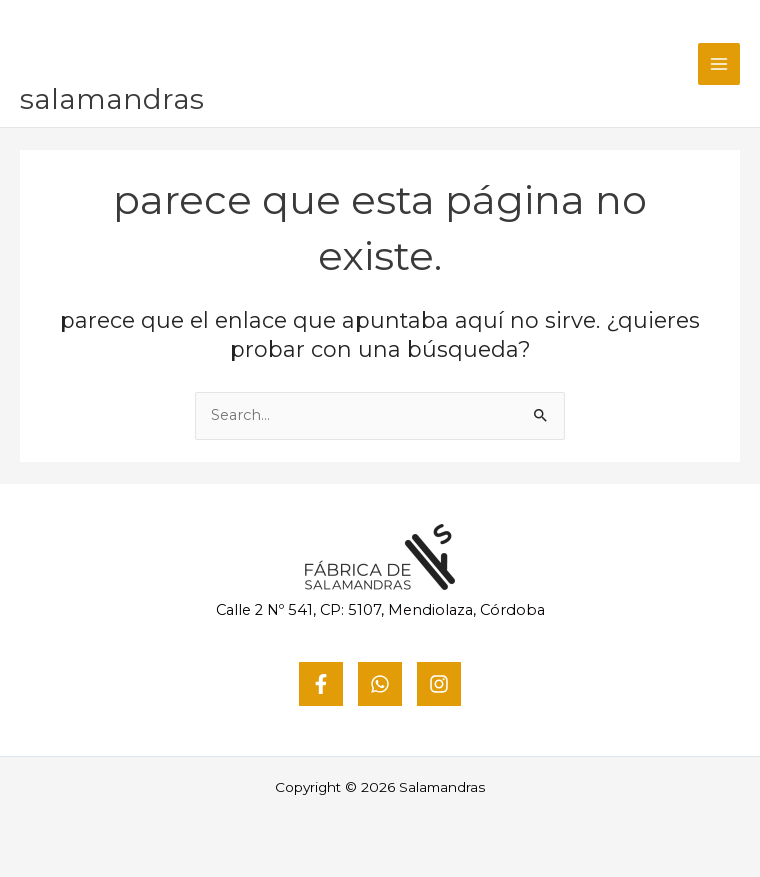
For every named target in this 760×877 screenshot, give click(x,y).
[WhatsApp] (380, 684)
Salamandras (112, 99)
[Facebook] (321, 684)
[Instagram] (439, 684)
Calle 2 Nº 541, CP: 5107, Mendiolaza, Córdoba (380, 610)
